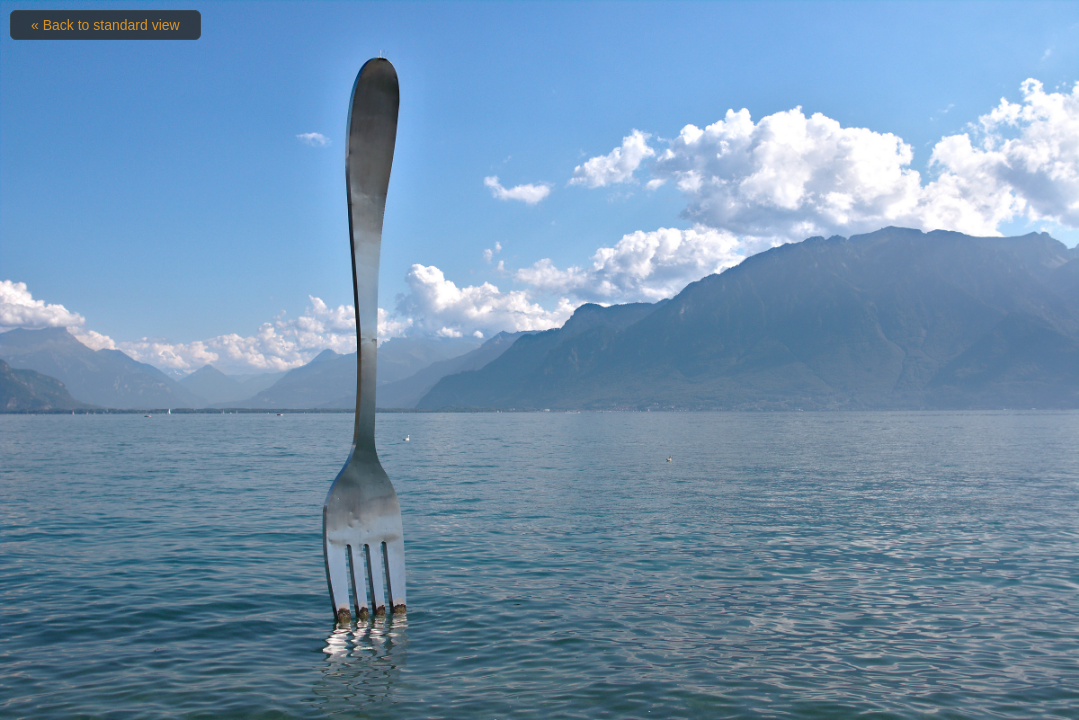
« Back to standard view (105, 25)
